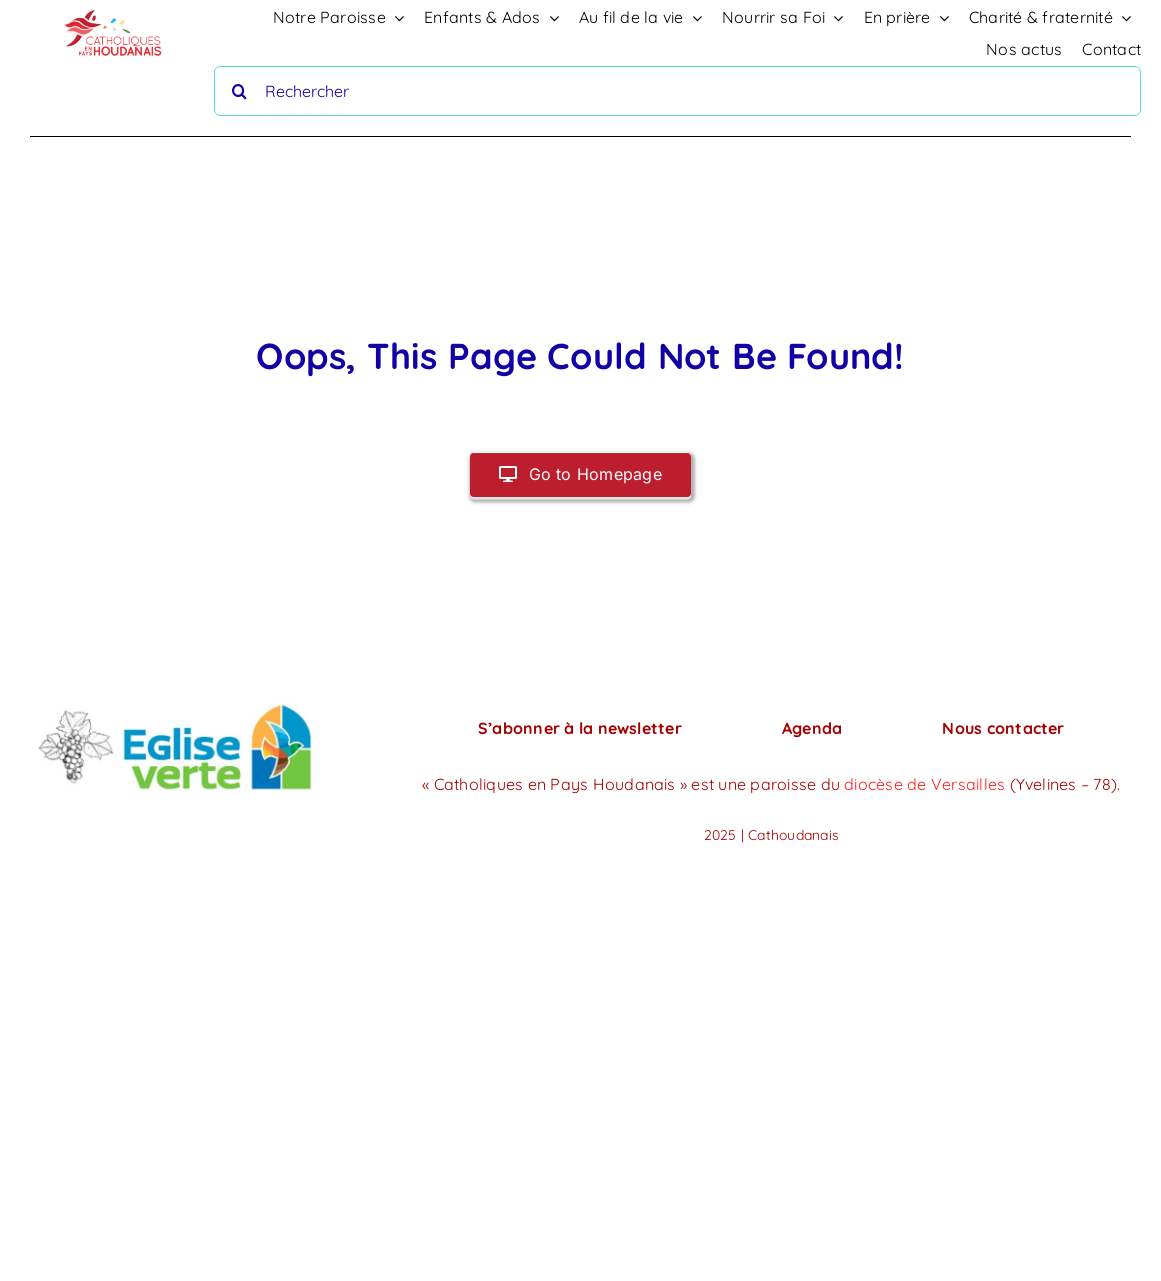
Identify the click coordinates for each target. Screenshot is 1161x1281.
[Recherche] (239, 91)
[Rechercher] (677, 91)
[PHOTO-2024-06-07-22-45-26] (175, 705)
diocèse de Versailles (926, 784)
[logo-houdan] (114, 10)
